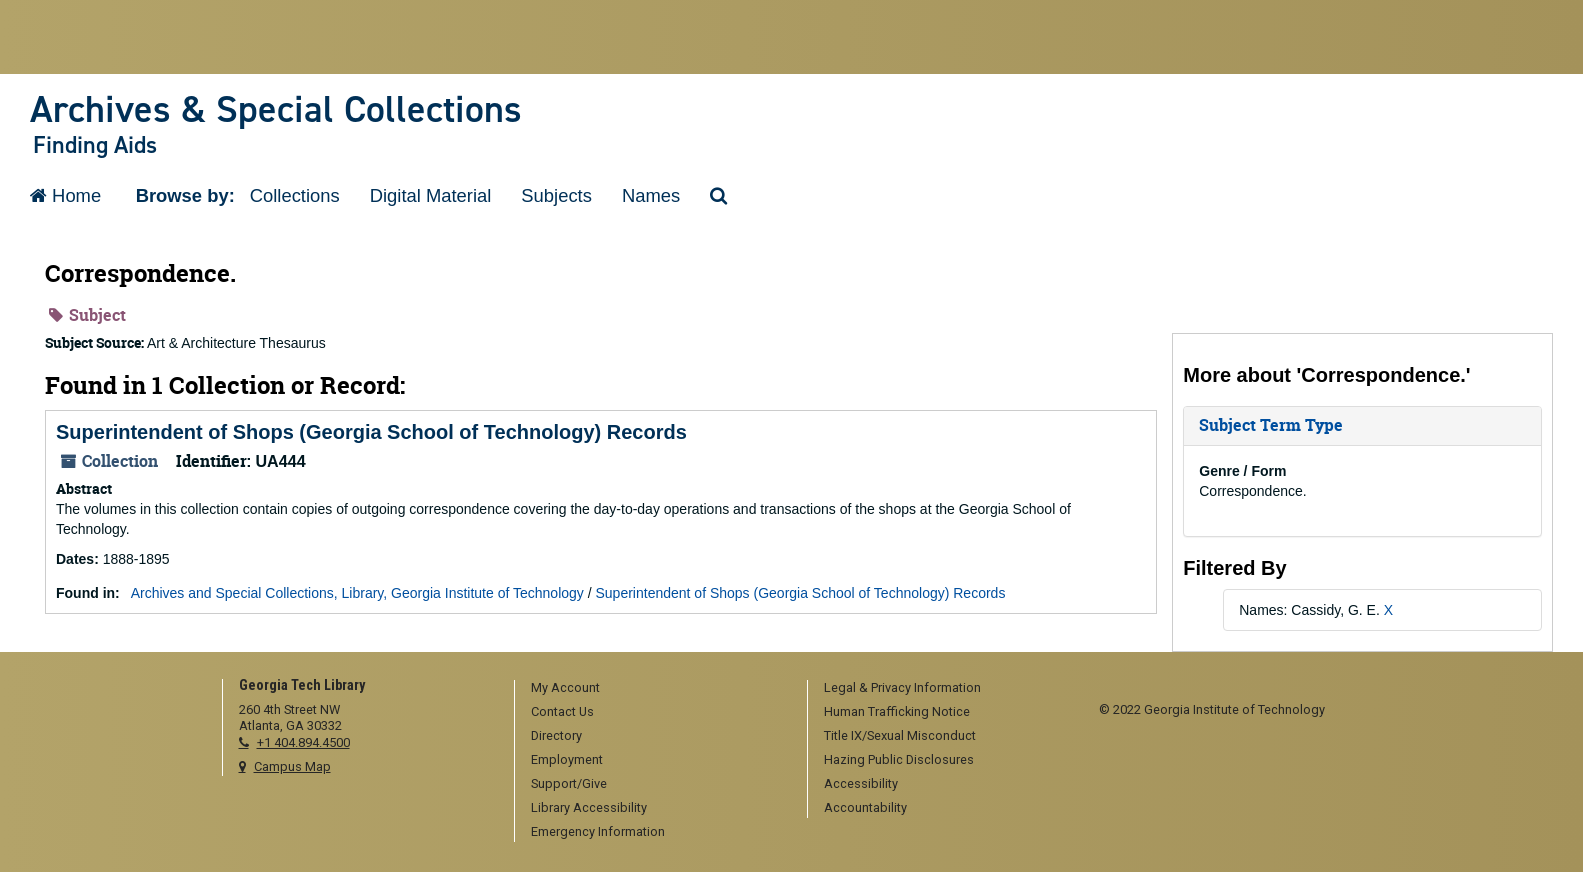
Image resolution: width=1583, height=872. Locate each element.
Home (65, 195)
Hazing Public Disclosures (899, 759)
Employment (567, 759)
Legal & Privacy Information (902, 687)
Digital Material (431, 195)
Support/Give (569, 783)
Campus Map (292, 766)
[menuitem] (654, 689)
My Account (565, 687)
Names (651, 195)
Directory (556, 735)
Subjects (556, 195)
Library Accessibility (589, 807)
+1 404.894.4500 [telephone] (303, 742)
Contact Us (562, 711)
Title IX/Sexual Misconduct (900, 735)
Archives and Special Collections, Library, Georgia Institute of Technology (357, 593)
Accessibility (861, 783)
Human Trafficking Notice (897, 711)
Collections (295, 195)
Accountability (865, 807)
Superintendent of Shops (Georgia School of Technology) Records (371, 432)
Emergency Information (598, 831)
